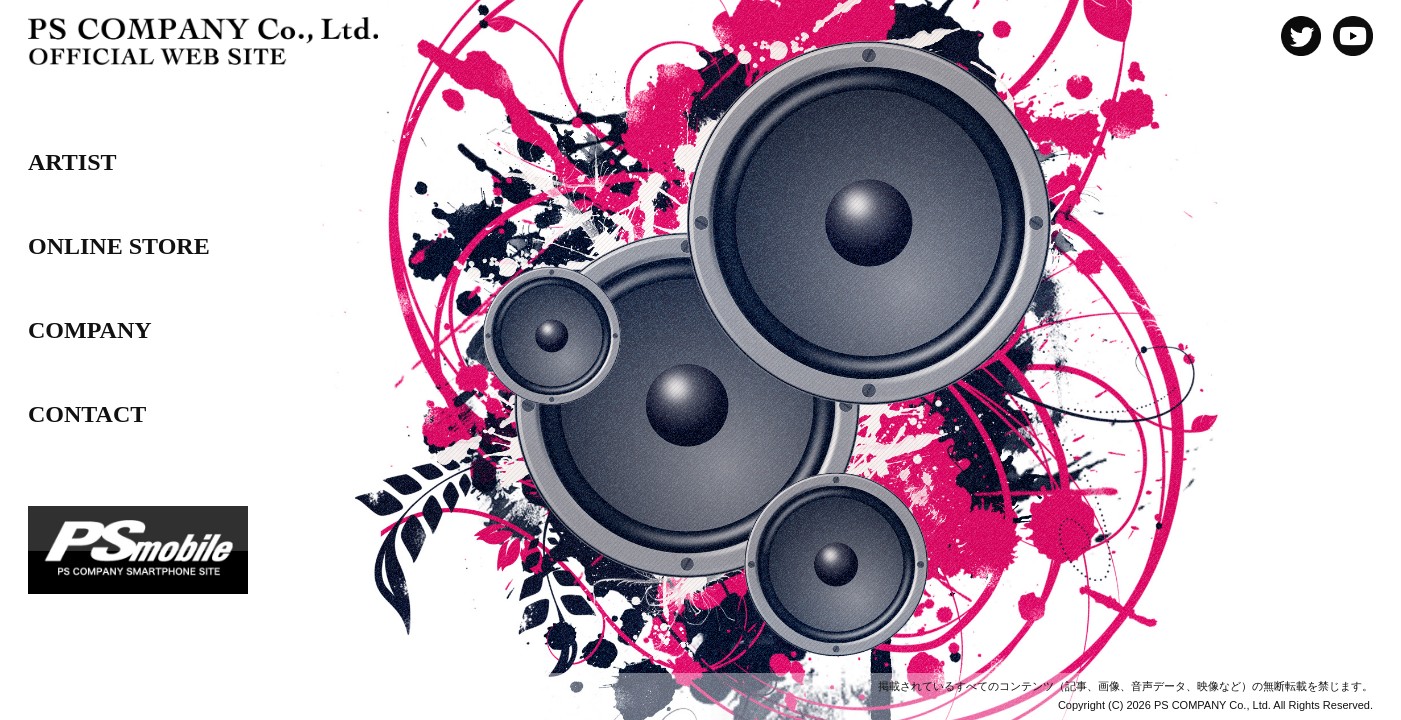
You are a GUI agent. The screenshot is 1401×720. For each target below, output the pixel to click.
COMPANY (90, 330)
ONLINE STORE (119, 246)
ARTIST (72, 162)
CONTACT (87, 414)
